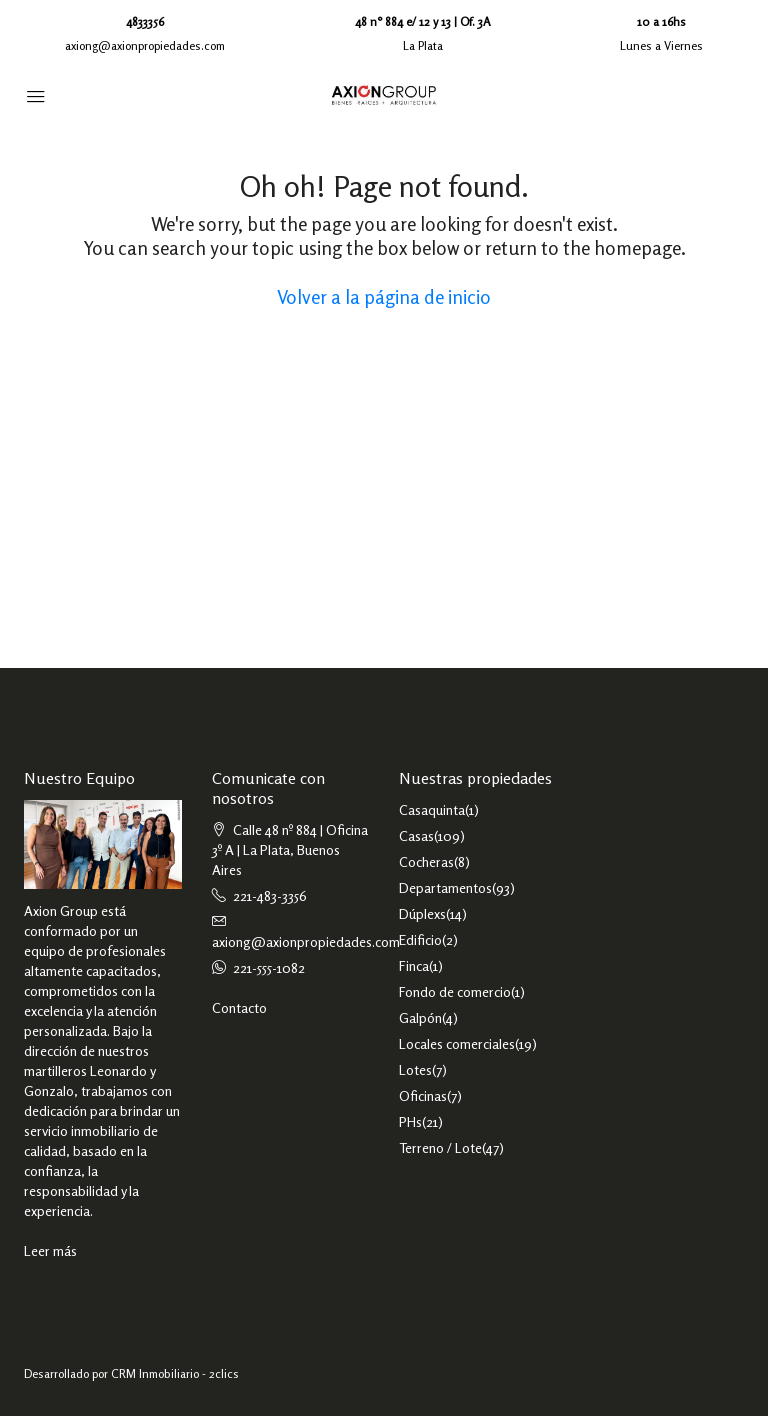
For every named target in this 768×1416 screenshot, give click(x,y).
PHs (410, 1121)
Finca (414, 965)
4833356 (145, 21)
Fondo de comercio (455, 991)
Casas (416, 835)
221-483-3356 (270, 895)
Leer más (50, 1250)
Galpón (420, 1017)
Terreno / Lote (440, 1147)
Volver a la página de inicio (384, 296)
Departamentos (445, 887)
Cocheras (426, 861)
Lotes (415, 1069)
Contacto (239, 1007)
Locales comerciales (457, 1043)
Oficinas (423, 1095)
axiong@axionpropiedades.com (145, 45)
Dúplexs (422, 913)
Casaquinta (432, 809)
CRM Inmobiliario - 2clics (175, 1373)
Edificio (420, 939)
